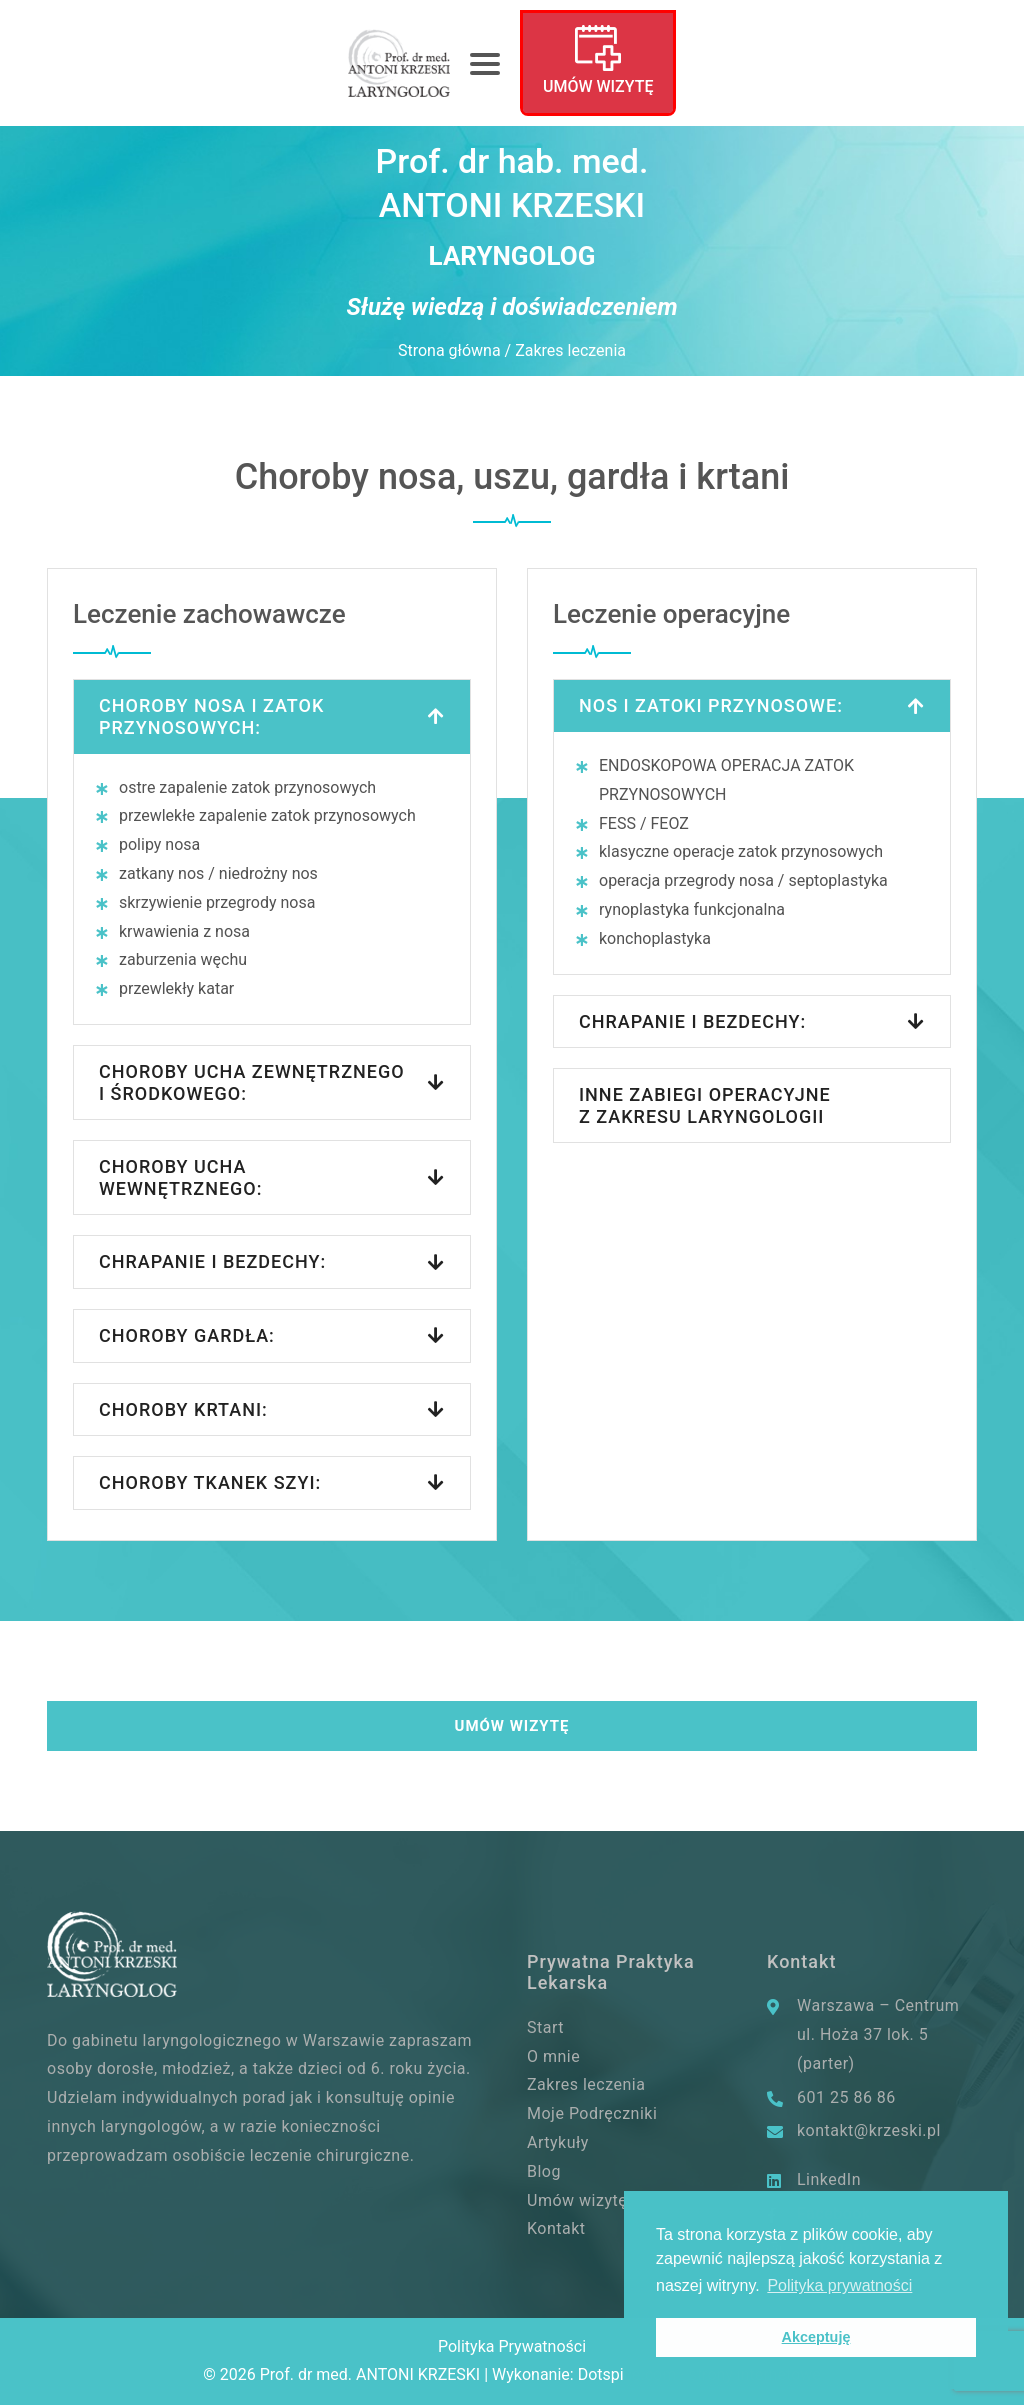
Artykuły (558, 2142)
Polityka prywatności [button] (839, 2285)
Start (545, 2027)
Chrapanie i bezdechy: (212, 1261)
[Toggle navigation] (485, 63)
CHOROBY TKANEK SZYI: (210, 1482)
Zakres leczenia (586, 2084)
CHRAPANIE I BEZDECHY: (692, 1021)
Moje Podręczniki (592, 2113)
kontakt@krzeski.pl (869, 2130)
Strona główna (449, 350)
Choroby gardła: (187, 1335)
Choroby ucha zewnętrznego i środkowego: (252, 1082)
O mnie (553, 2056)
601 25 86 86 (846, 2097)
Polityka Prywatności (512, 2346)
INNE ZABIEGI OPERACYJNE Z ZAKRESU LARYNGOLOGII (705, 1105)
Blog (544, 2171)
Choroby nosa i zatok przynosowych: (211, 716)
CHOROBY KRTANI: (183, 1409)
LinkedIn (829, 2179)
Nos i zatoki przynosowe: (711, 705)
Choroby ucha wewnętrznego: (180, 1177)
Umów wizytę (598, 86)
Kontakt (556, 2228)
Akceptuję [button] (816, 2337)
